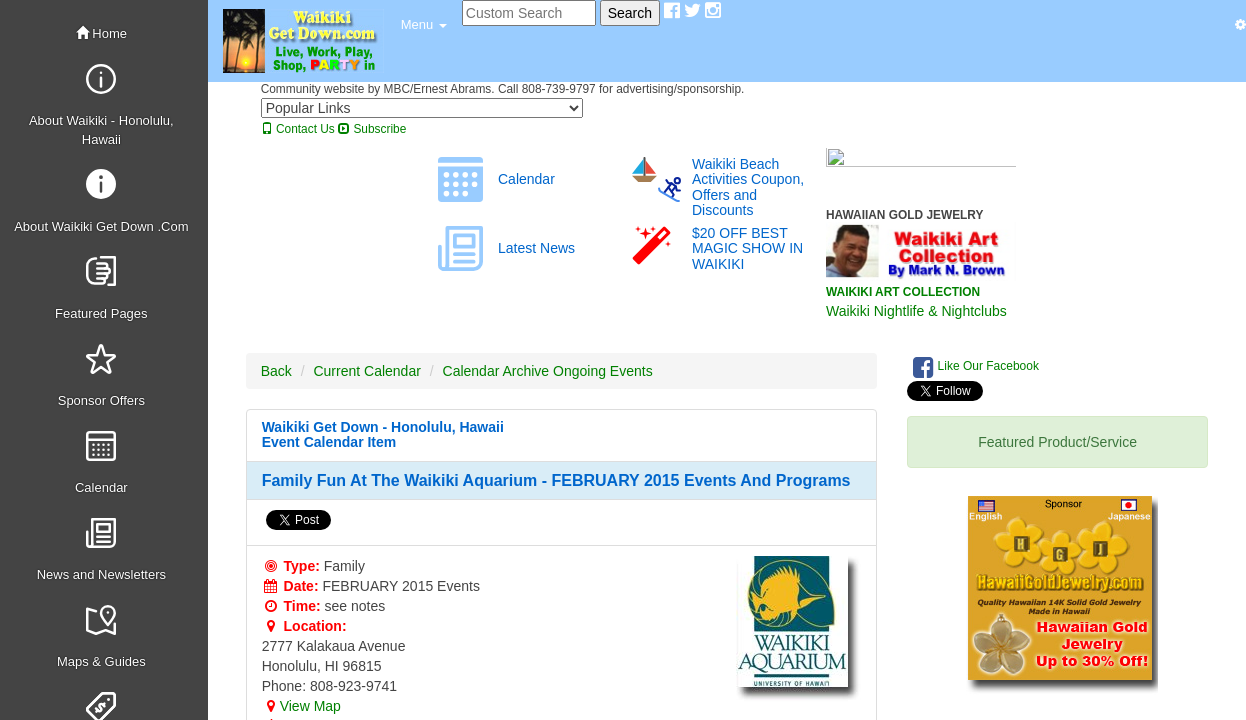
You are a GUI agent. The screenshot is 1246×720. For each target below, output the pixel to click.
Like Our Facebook (976, 367)
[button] (424, 25)
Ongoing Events (603, 371)
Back (276, 371)
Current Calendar (366, 371)
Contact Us (298, 129)
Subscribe (372, 129)
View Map (301, 706)
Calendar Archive (496, 371)
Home (101, 33)
